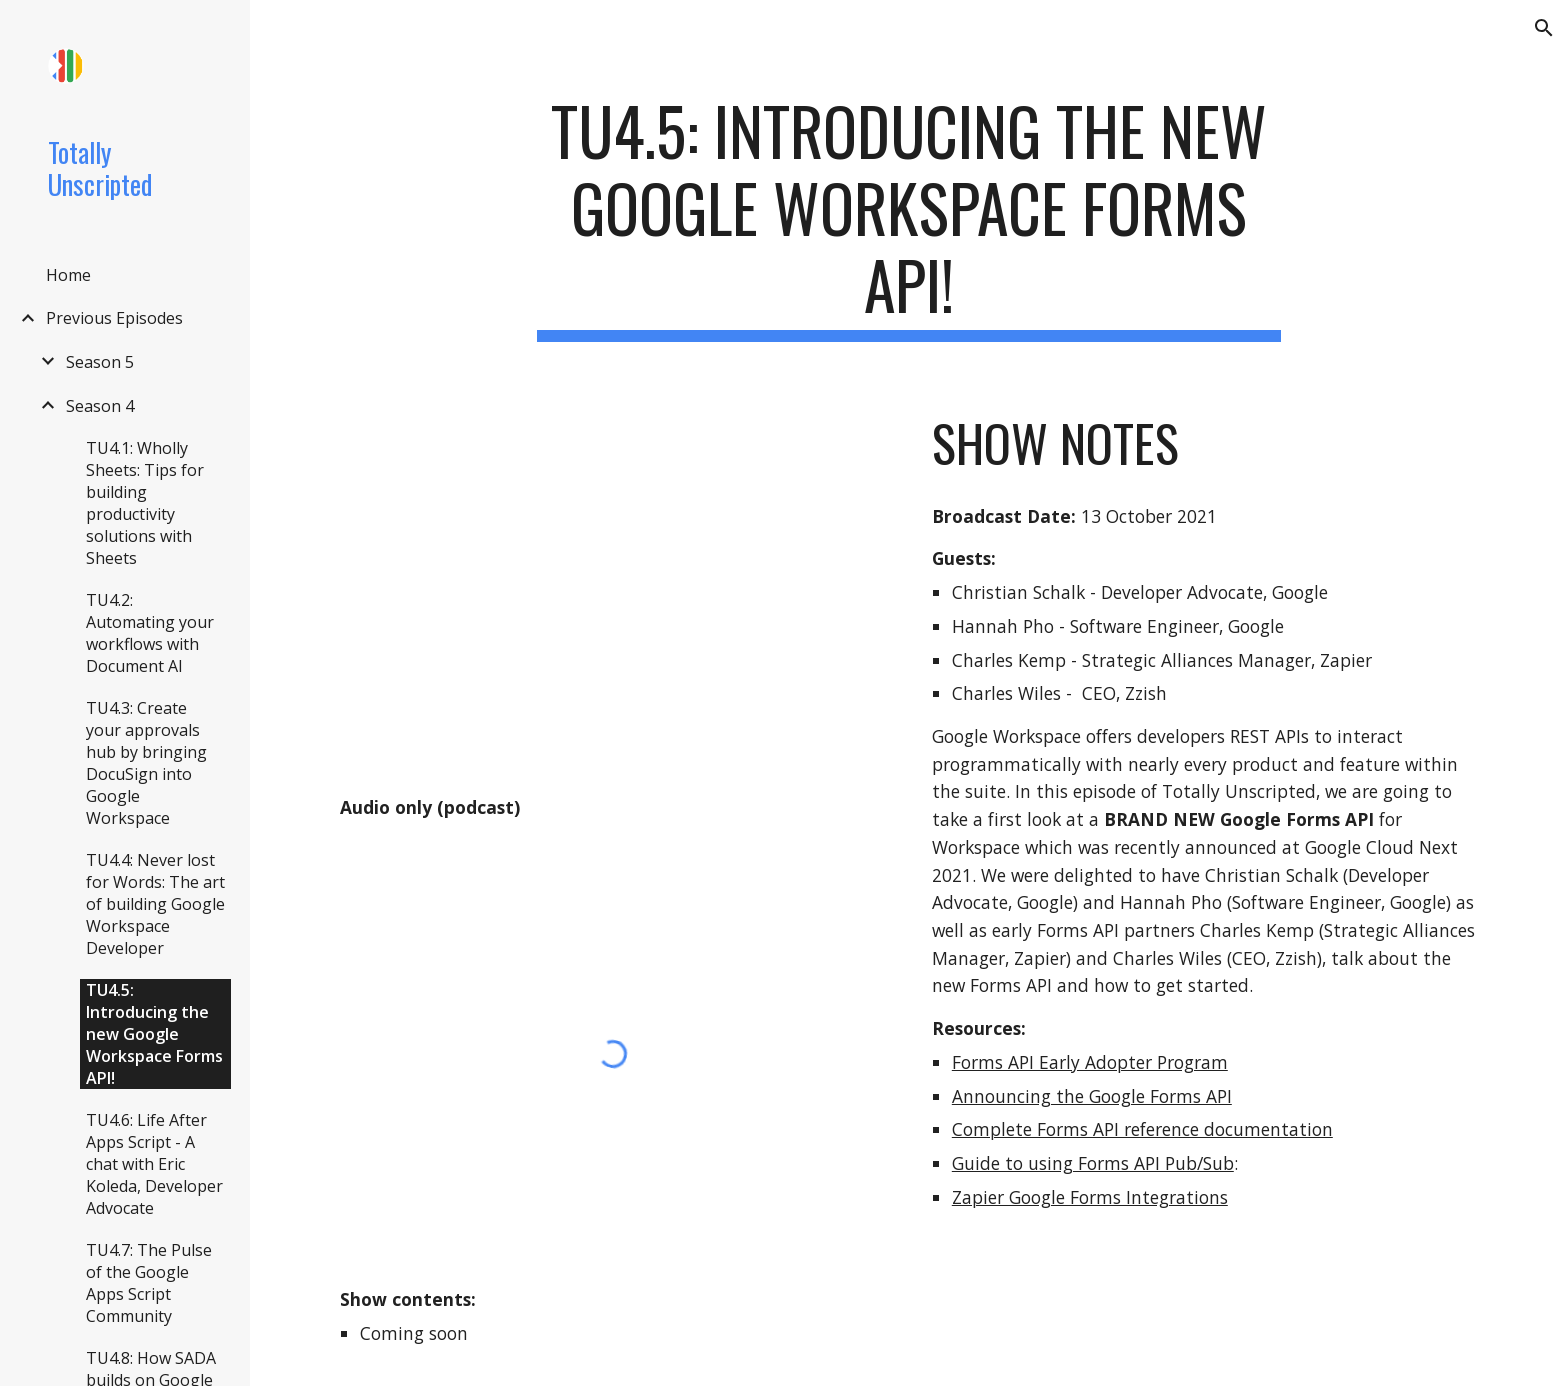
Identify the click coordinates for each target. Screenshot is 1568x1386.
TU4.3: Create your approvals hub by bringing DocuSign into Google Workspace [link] (146, 763)
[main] (909, 217)
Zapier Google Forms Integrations (1090, 1197)
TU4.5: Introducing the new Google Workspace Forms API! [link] (154, 1034)
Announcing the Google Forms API (1092, 1096)
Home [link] (68, 275)
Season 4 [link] (100, 406)
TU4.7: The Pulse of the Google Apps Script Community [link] (149, 1283)
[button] (1544, 28)
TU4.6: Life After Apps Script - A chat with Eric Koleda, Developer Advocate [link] (154, 1164)
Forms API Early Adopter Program (1090, 1062)
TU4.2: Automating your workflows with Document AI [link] (150, 633)
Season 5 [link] (100, 362)
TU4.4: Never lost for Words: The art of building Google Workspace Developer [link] (155, 904)
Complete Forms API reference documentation (1142, 1129)
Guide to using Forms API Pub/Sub (1093, 1163)
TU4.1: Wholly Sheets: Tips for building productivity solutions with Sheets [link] (145, 503)
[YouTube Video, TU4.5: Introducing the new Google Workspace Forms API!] (613, 589)
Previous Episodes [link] (114, 318)
